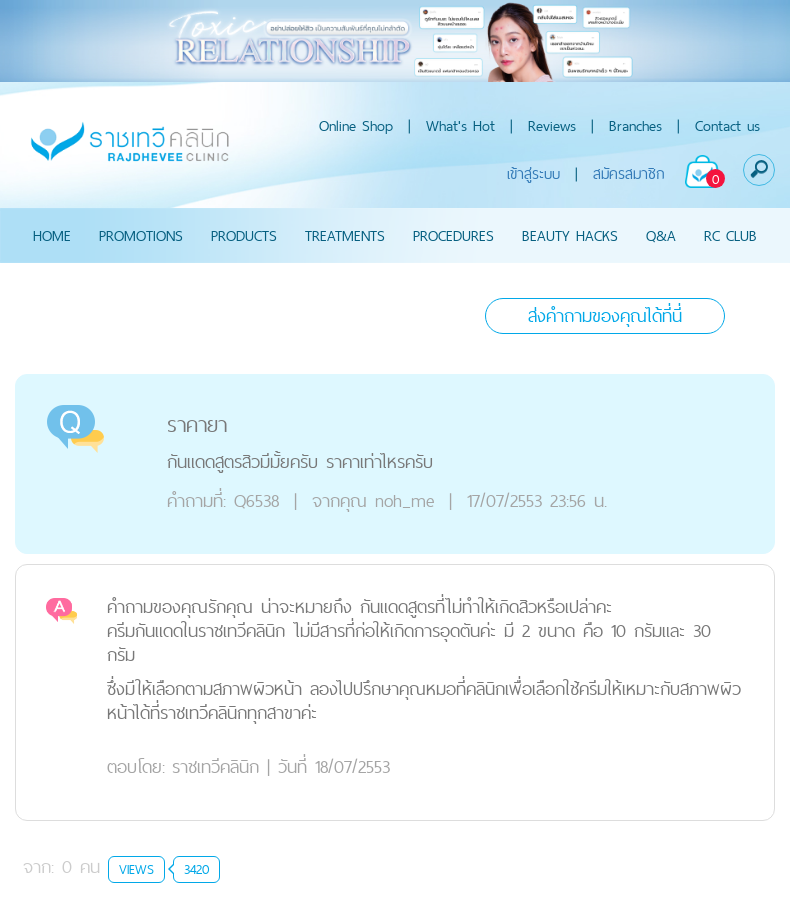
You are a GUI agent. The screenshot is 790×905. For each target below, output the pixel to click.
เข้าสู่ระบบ (533, 173)
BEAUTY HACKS (570, 235)
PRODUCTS (244, 235)
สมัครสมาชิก (629, 173)
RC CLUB (730, 235)
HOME (52, 235)
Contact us (727, 125)
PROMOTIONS (141, 235)
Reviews (552, 125)
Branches (635, 125)
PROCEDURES (453, 235)
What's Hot (460, 125)
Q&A (661, 235)
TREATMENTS (345, 235)
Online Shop (356, 125)
